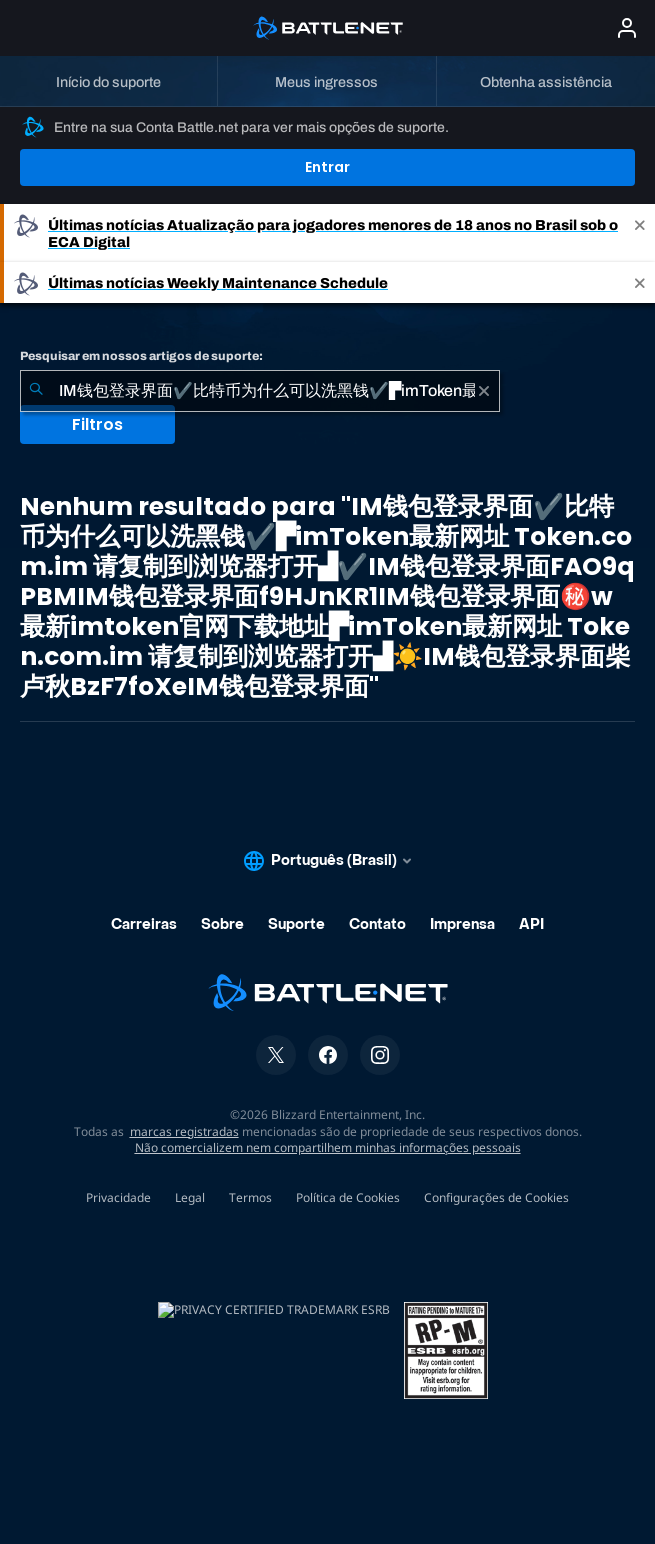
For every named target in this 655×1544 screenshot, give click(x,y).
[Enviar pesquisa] (36, 391)
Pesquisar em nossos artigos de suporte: (141, 356)
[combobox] (260, 391)
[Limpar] (484, 391)
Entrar (327, 167)
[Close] (640, 233)
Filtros (97, 424)
